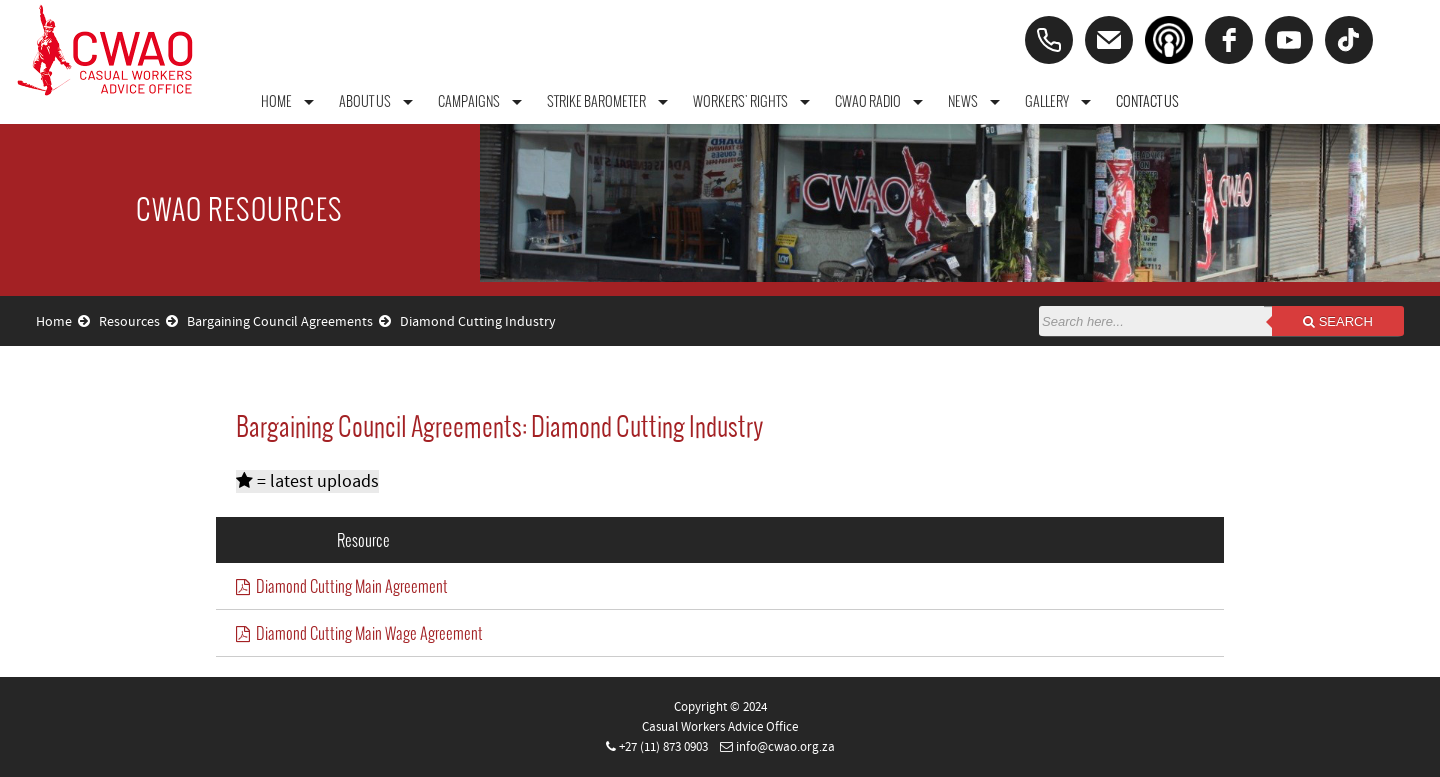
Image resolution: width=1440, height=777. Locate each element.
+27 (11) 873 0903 (663, 747)
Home (63, 322)
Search (1338, 321)
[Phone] (1049, 40)
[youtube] (1289, 40)
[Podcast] (1169, 40)
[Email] (1109, 40)
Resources (138, 322)
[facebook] (1229, 40)
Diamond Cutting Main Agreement (342, 586)
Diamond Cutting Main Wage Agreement (359, 633)
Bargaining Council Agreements (289, 322)
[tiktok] (1349, 40)
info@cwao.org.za (785, 747)
